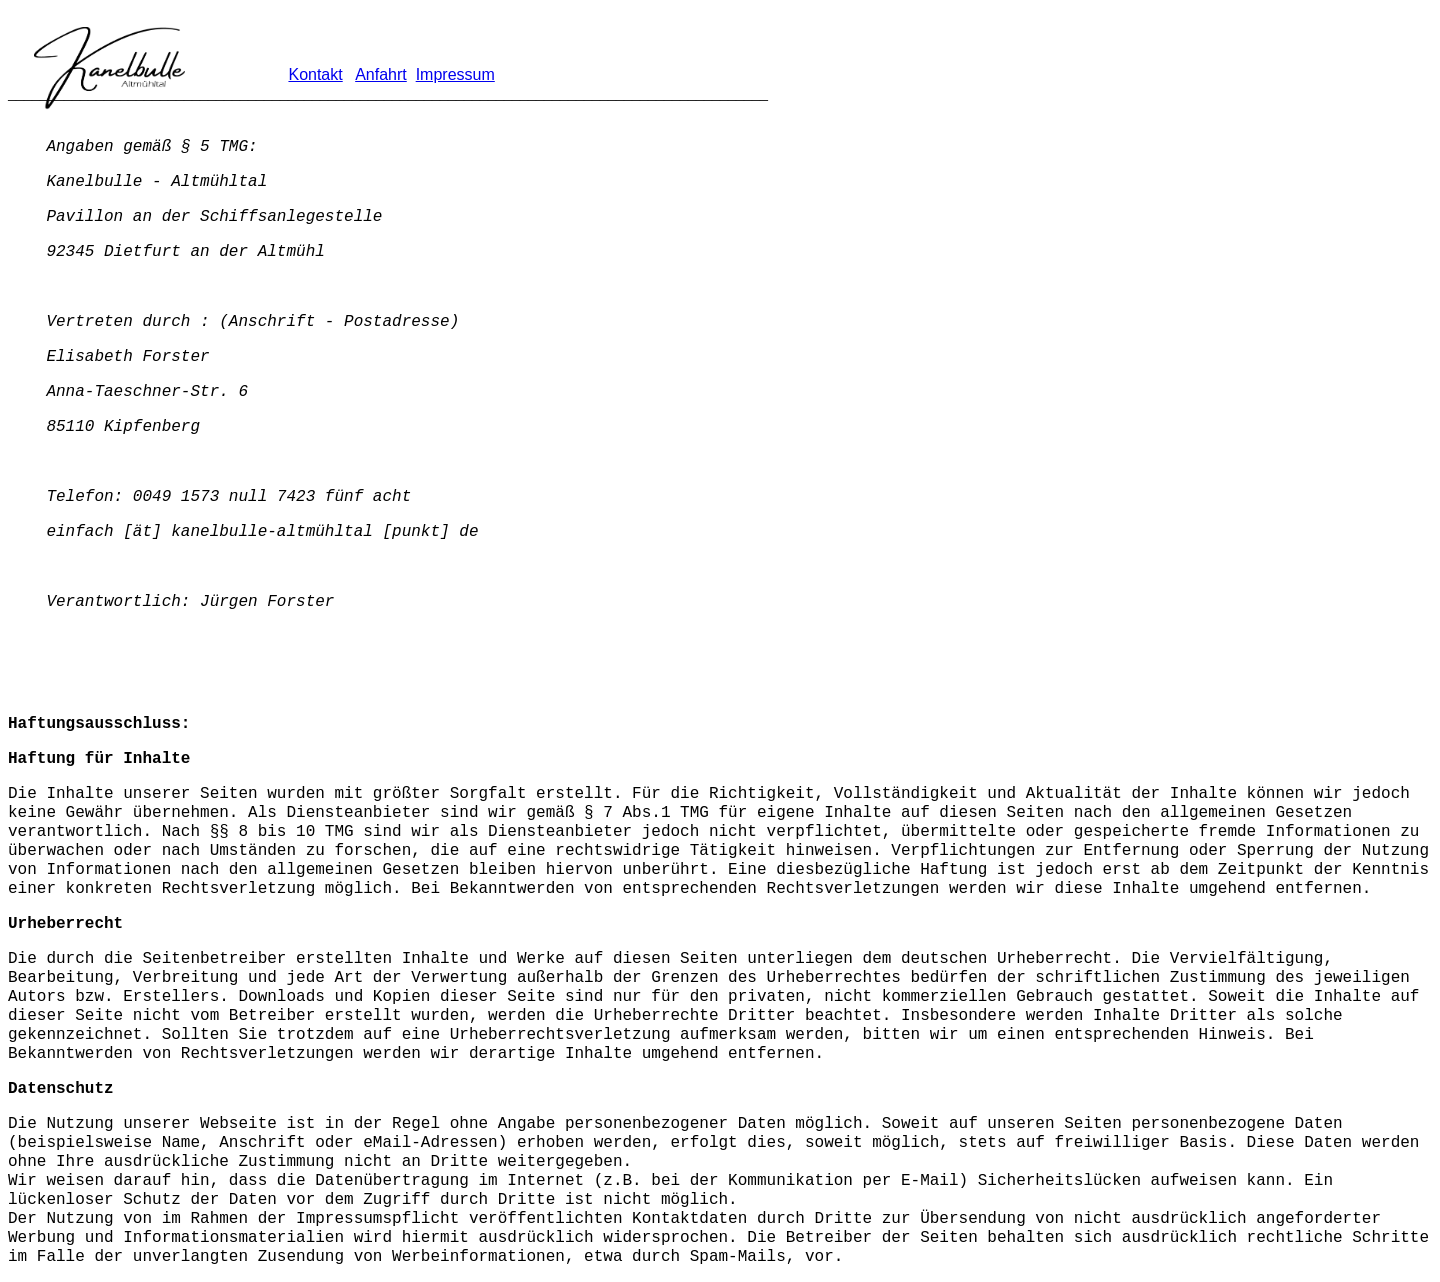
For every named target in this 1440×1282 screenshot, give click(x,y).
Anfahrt (381, 74)
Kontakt (315, 74)
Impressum (455, 74)
